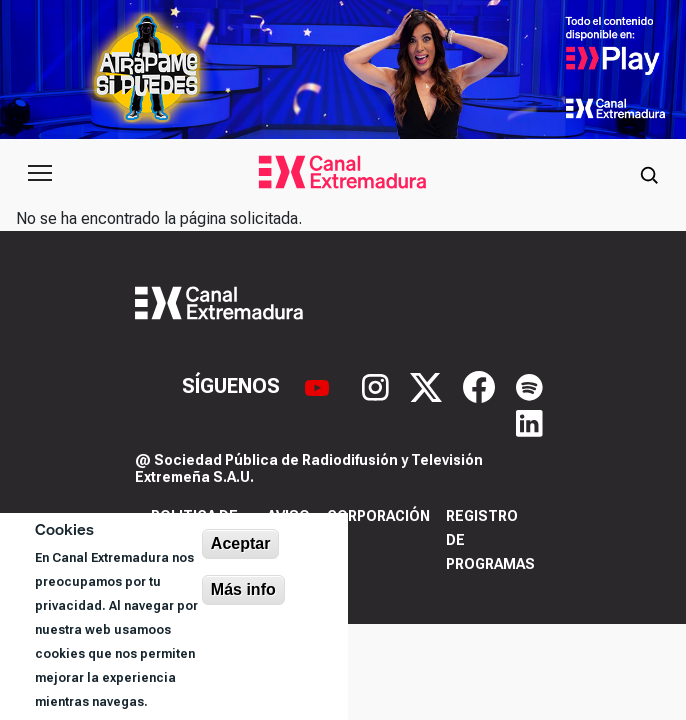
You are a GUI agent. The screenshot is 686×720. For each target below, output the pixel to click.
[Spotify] (529, 386)
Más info (243, 589)
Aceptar (241, 543)
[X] (428, 386)
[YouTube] (319, 386)
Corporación (378, 516)
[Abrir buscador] (649, 173)
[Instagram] (378, 386)
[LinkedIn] (529, 422)
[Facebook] (481, 386)
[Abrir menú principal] (40, 173)
